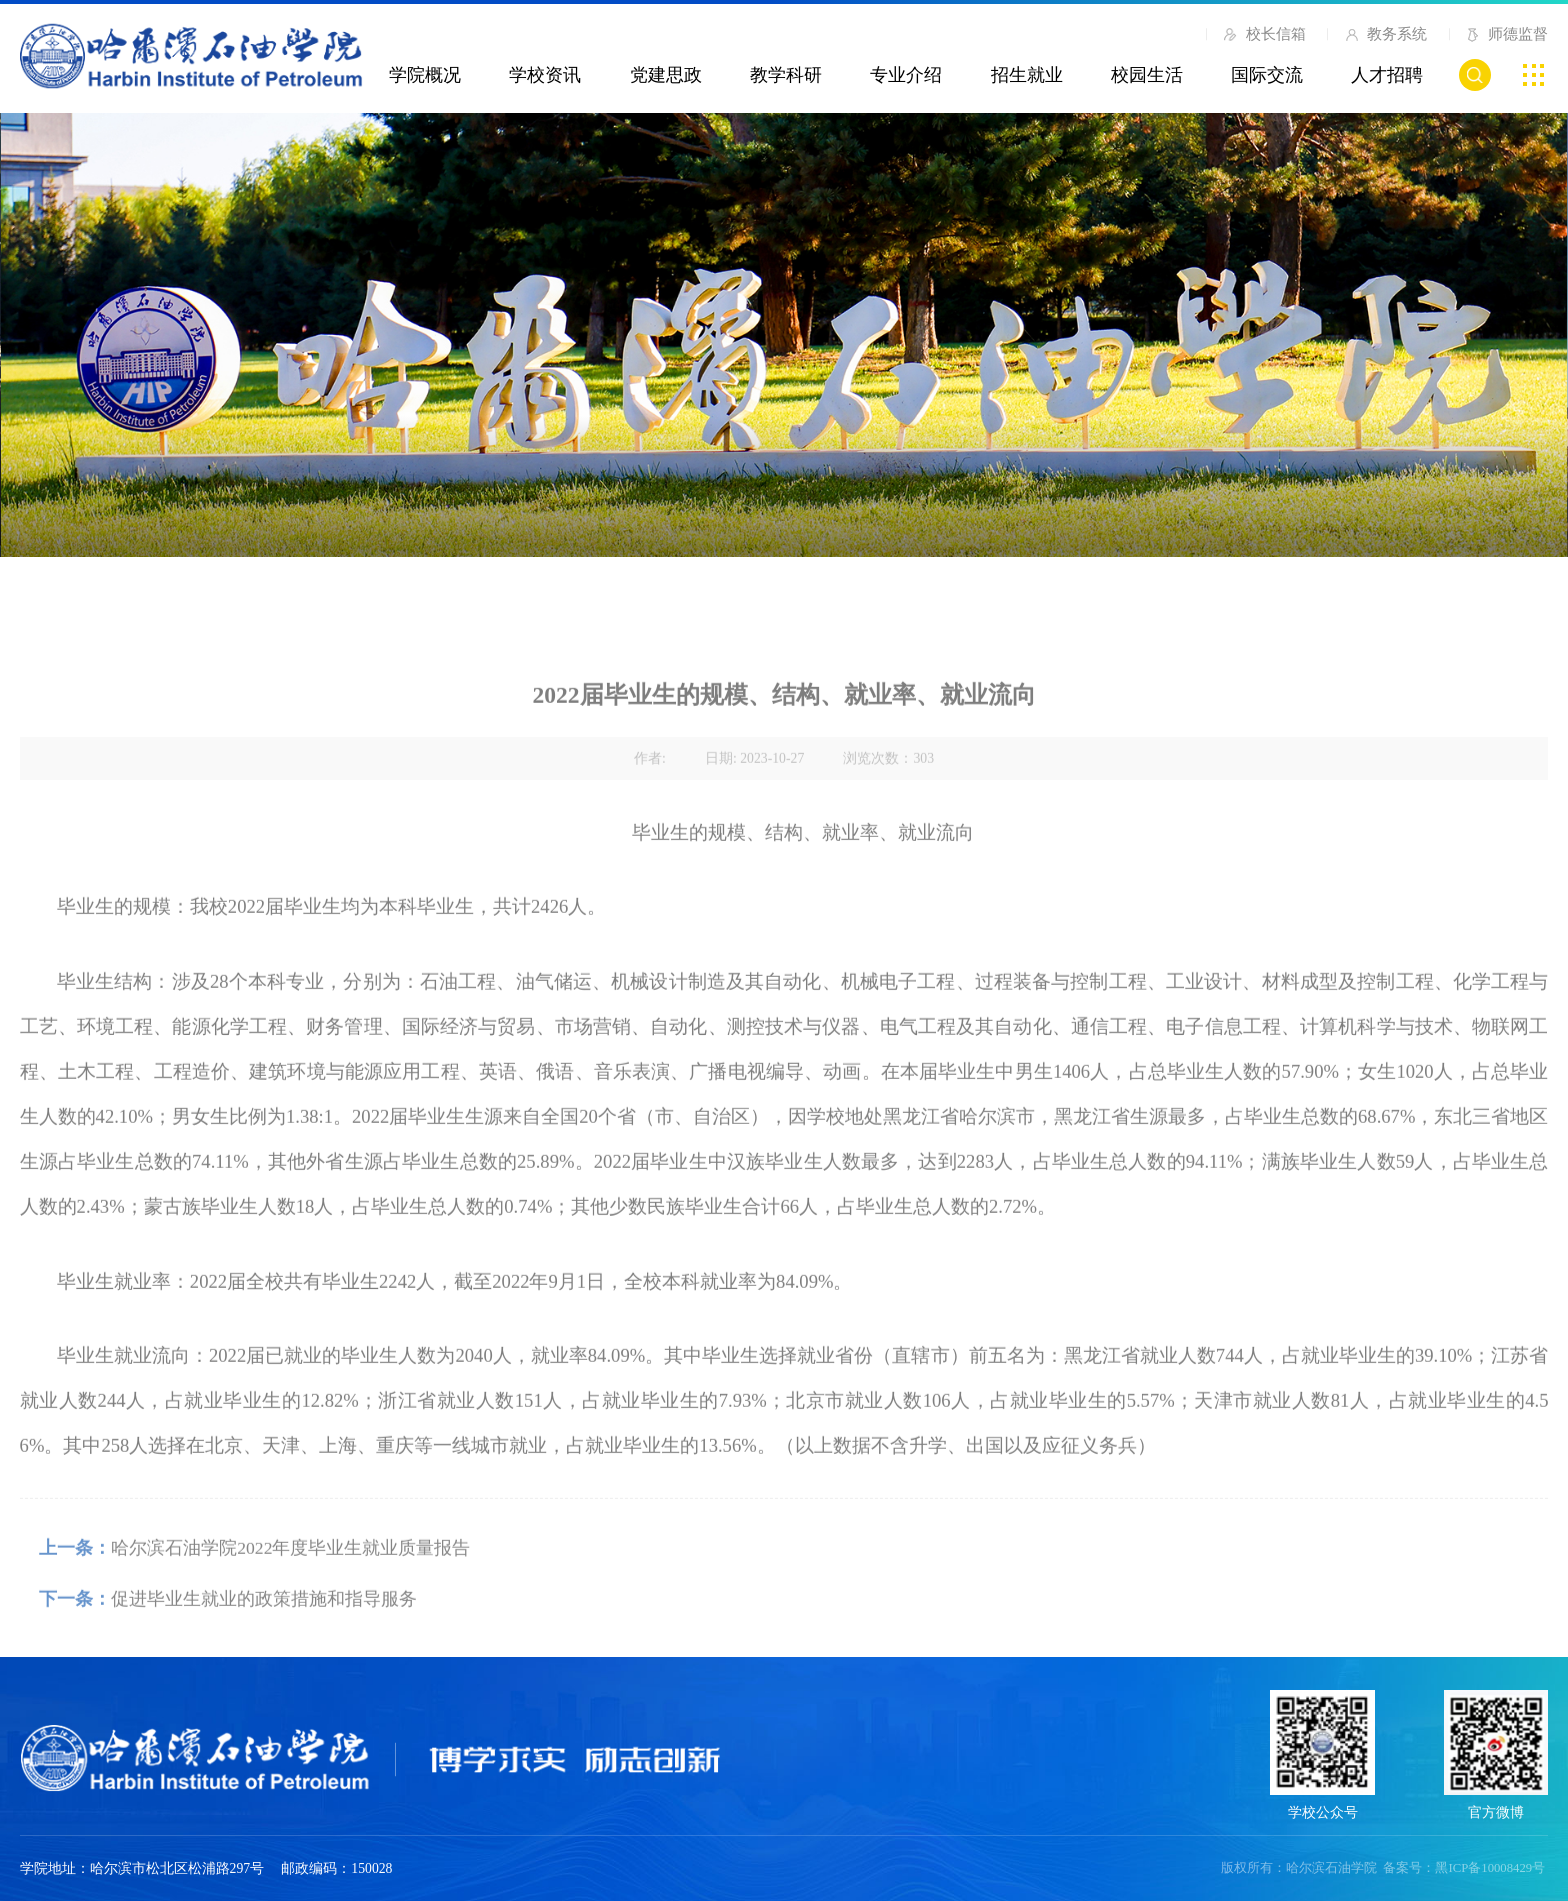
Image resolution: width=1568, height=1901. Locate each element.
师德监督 (1507, 37)
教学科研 (786, 75)
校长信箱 (1265, 37)
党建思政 (666, 75)
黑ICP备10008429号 (1490, 1868)
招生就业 (1027, 75)
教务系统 (1386, 34)
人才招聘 (1387, 75)
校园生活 (1147, 75)
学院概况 (425, 75)
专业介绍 (906, 75)
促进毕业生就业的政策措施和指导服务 (264, 1635)
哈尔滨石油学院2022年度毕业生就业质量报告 (290, 1584)
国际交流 (1267, 75)
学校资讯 (545, 75)
